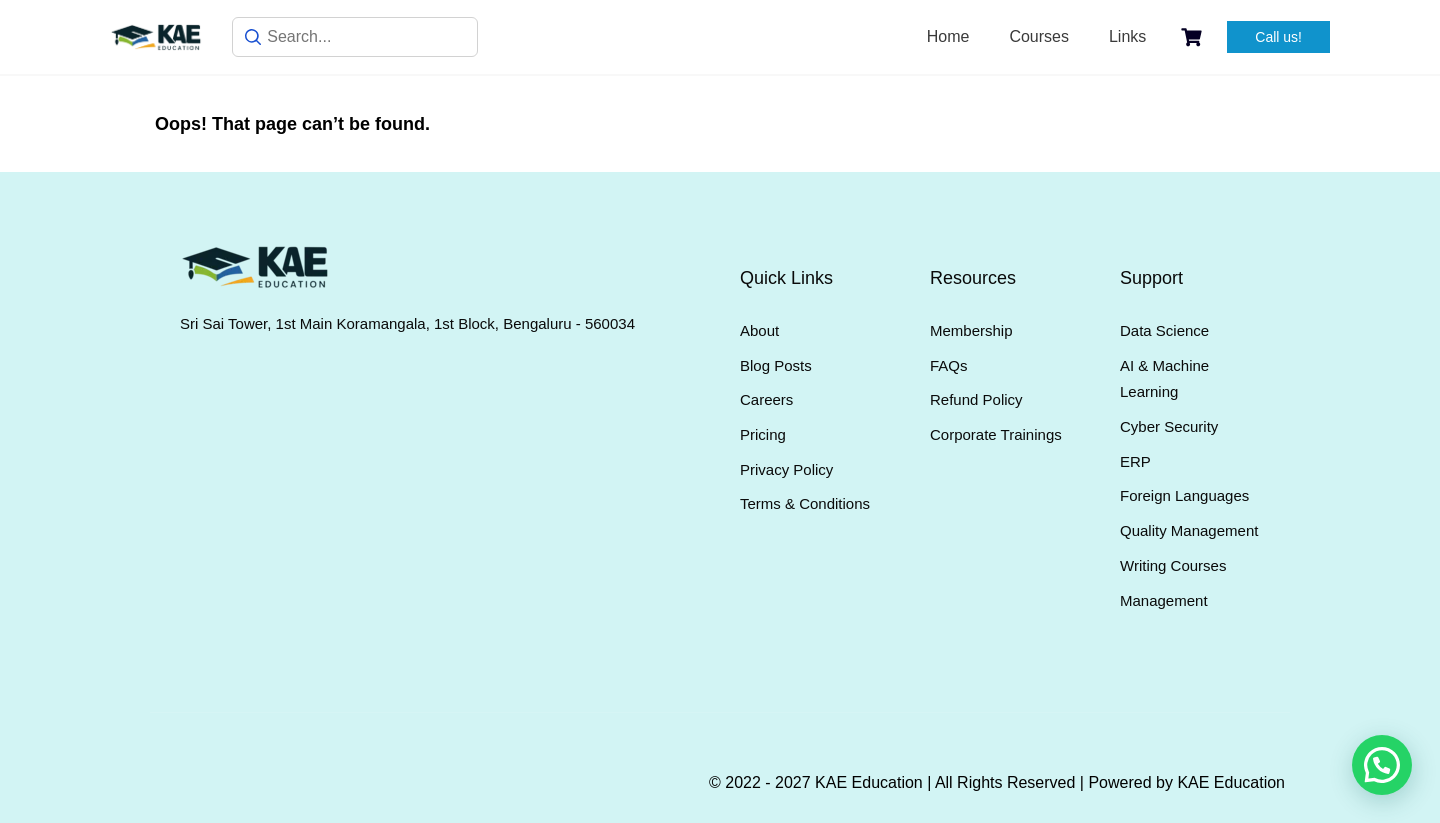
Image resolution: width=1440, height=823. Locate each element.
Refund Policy (976, 399)
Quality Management (1189, 530)
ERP (1135, 461)
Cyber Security (1169, 426)
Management (1164, 600)
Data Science (1164, 330)
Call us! (1278, 37)
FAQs (949, 365)
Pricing (763, 434)
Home (948, 36)
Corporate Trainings (996, 434)
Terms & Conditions (805, 503)
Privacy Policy (786, 469)
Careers (766, 399)
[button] (1382, 765)
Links (1127, 36)
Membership (971, 330)
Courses (1039, 36)
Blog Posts (776, 365)
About (759, 330)
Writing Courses (1173, 565)
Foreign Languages (1184, 495)
